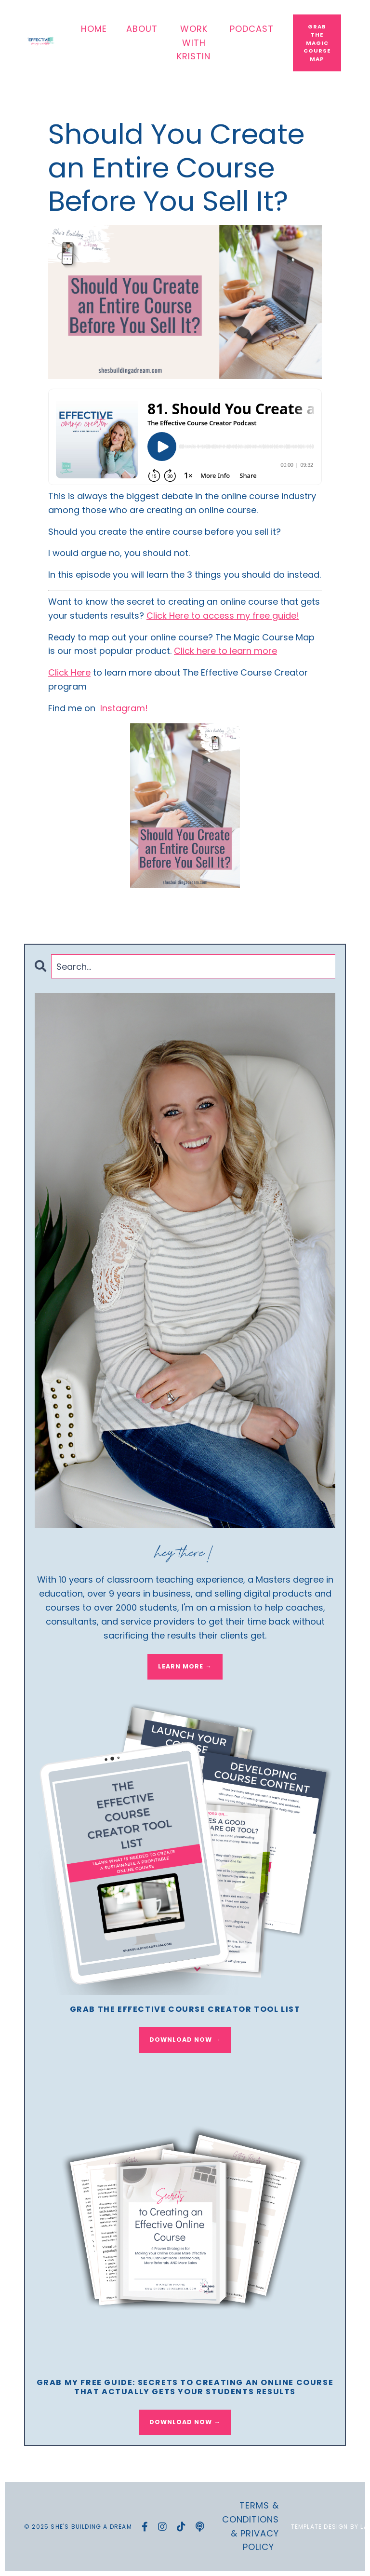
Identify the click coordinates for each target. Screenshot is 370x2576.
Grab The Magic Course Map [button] (317, 43)
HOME (94, 29)
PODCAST (252, 29)
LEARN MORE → (185, 1666)
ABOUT (142, 29)
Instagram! (124, 708)
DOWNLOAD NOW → (185, 2039)
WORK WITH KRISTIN (194, 43)
